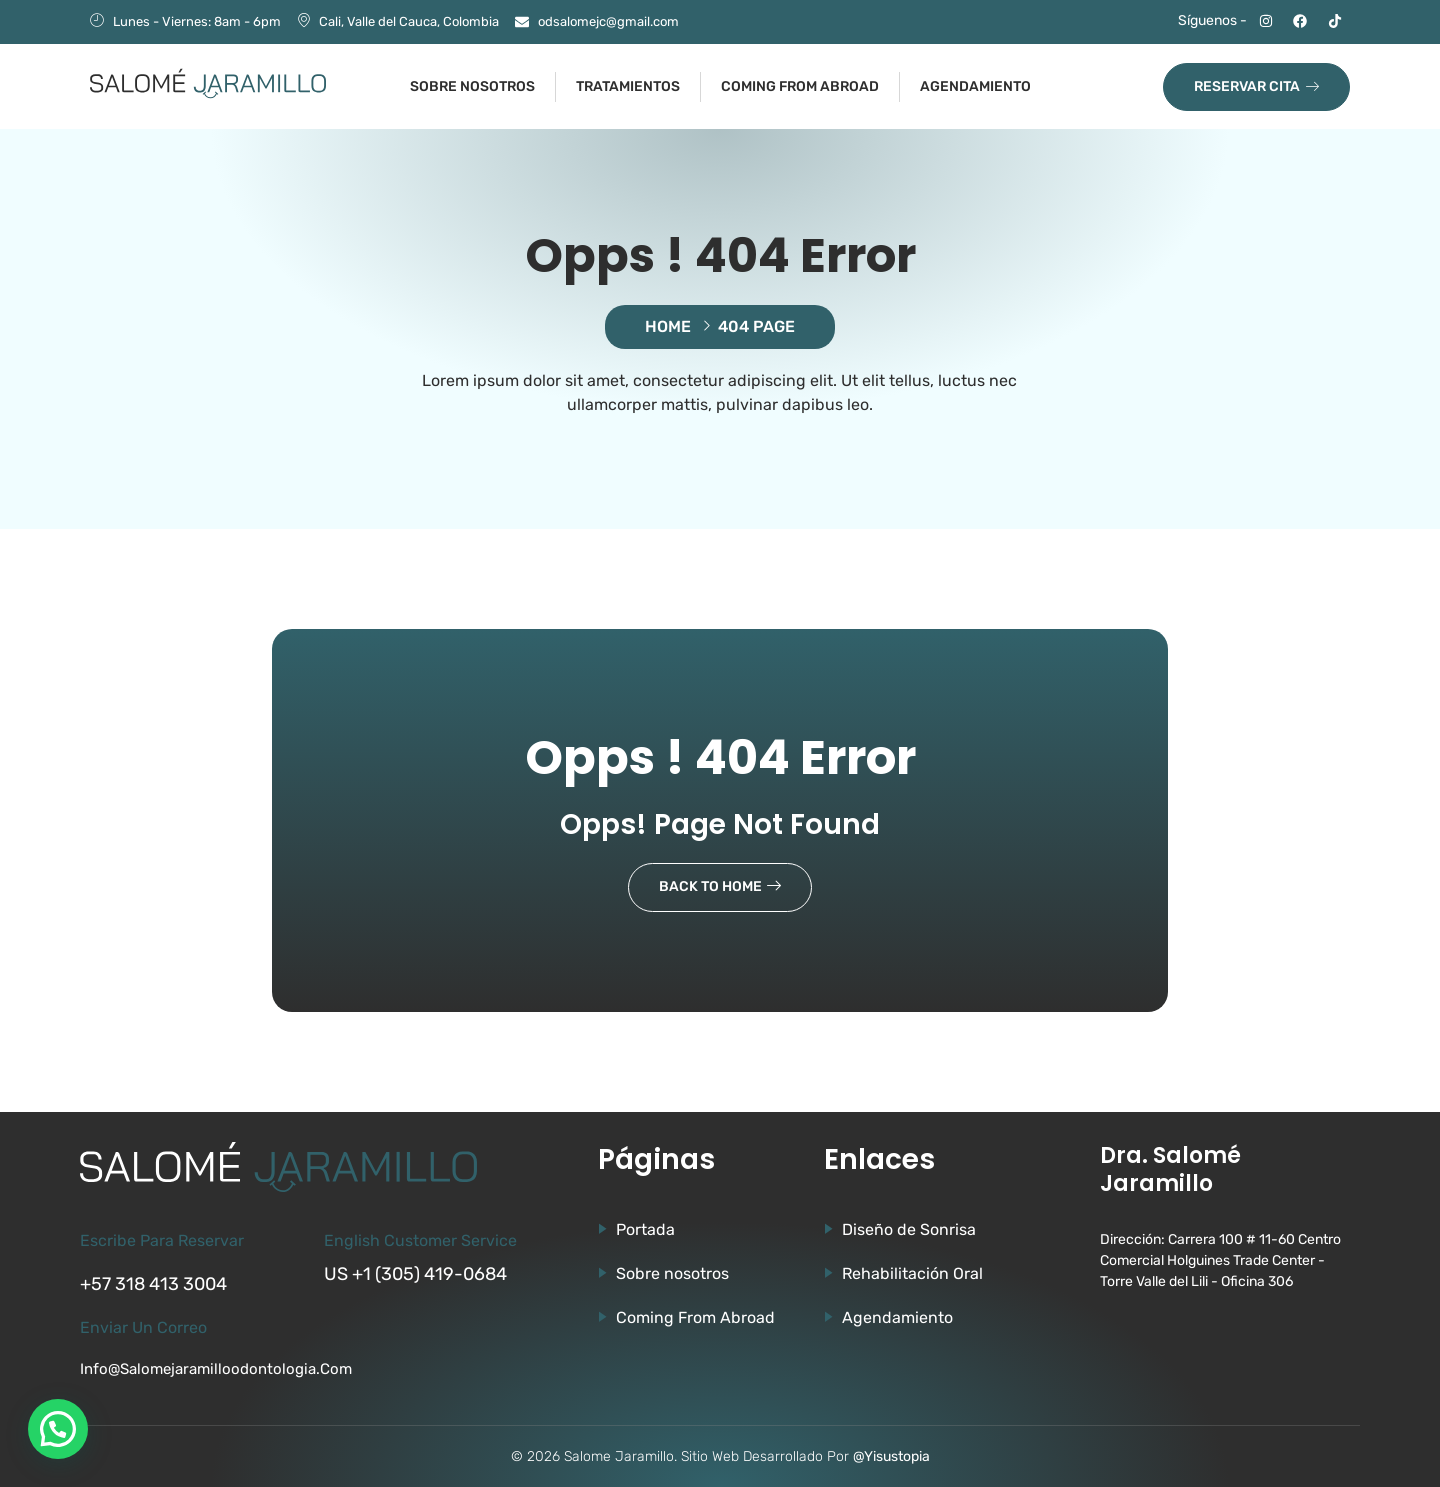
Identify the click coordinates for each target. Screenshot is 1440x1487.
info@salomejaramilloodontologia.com (216, 1369)
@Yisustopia (891, 1456)
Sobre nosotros (472, 86)
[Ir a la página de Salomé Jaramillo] (208, 83)
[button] (58, 1429)
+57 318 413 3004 (153, 1284)
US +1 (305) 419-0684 (415, 1274)
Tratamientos (628, 86)
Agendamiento (975, 86)
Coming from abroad (800, 86)
